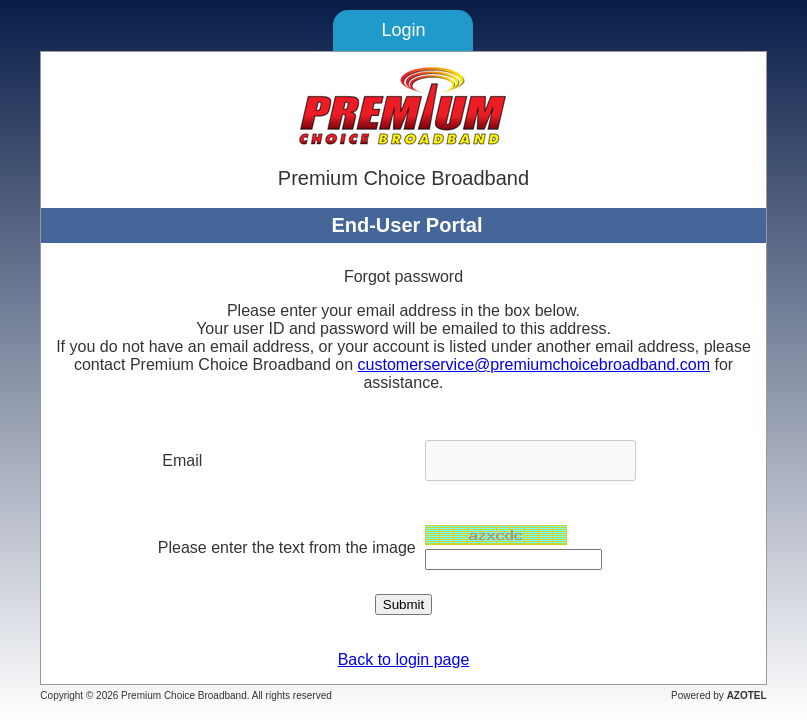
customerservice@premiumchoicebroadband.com (534, 364)
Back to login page (404, 659)
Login (403, 30)
